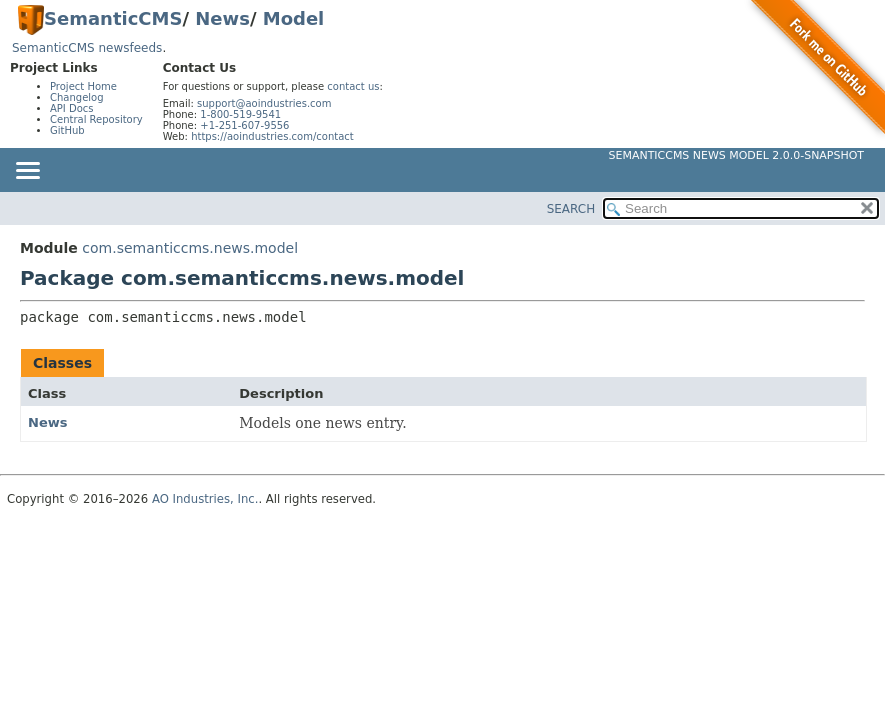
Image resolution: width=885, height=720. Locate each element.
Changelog (77, 97)
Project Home (83, 86)
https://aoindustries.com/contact (272, 136)
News (222, 18)
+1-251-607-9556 (244, 125)
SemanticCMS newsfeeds (87, 48)
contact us (353, 86)
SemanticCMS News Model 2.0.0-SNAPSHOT (736, 155)
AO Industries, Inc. (205, 499)
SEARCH (571, 209)
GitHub (67, 130)
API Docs (72, 108)
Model (294, 18)
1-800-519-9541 (240, 114)
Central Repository (96, 119)
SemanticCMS (113, 18)
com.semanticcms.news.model (190, 248)
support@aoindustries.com (264, 103)
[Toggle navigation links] (27, 172)
